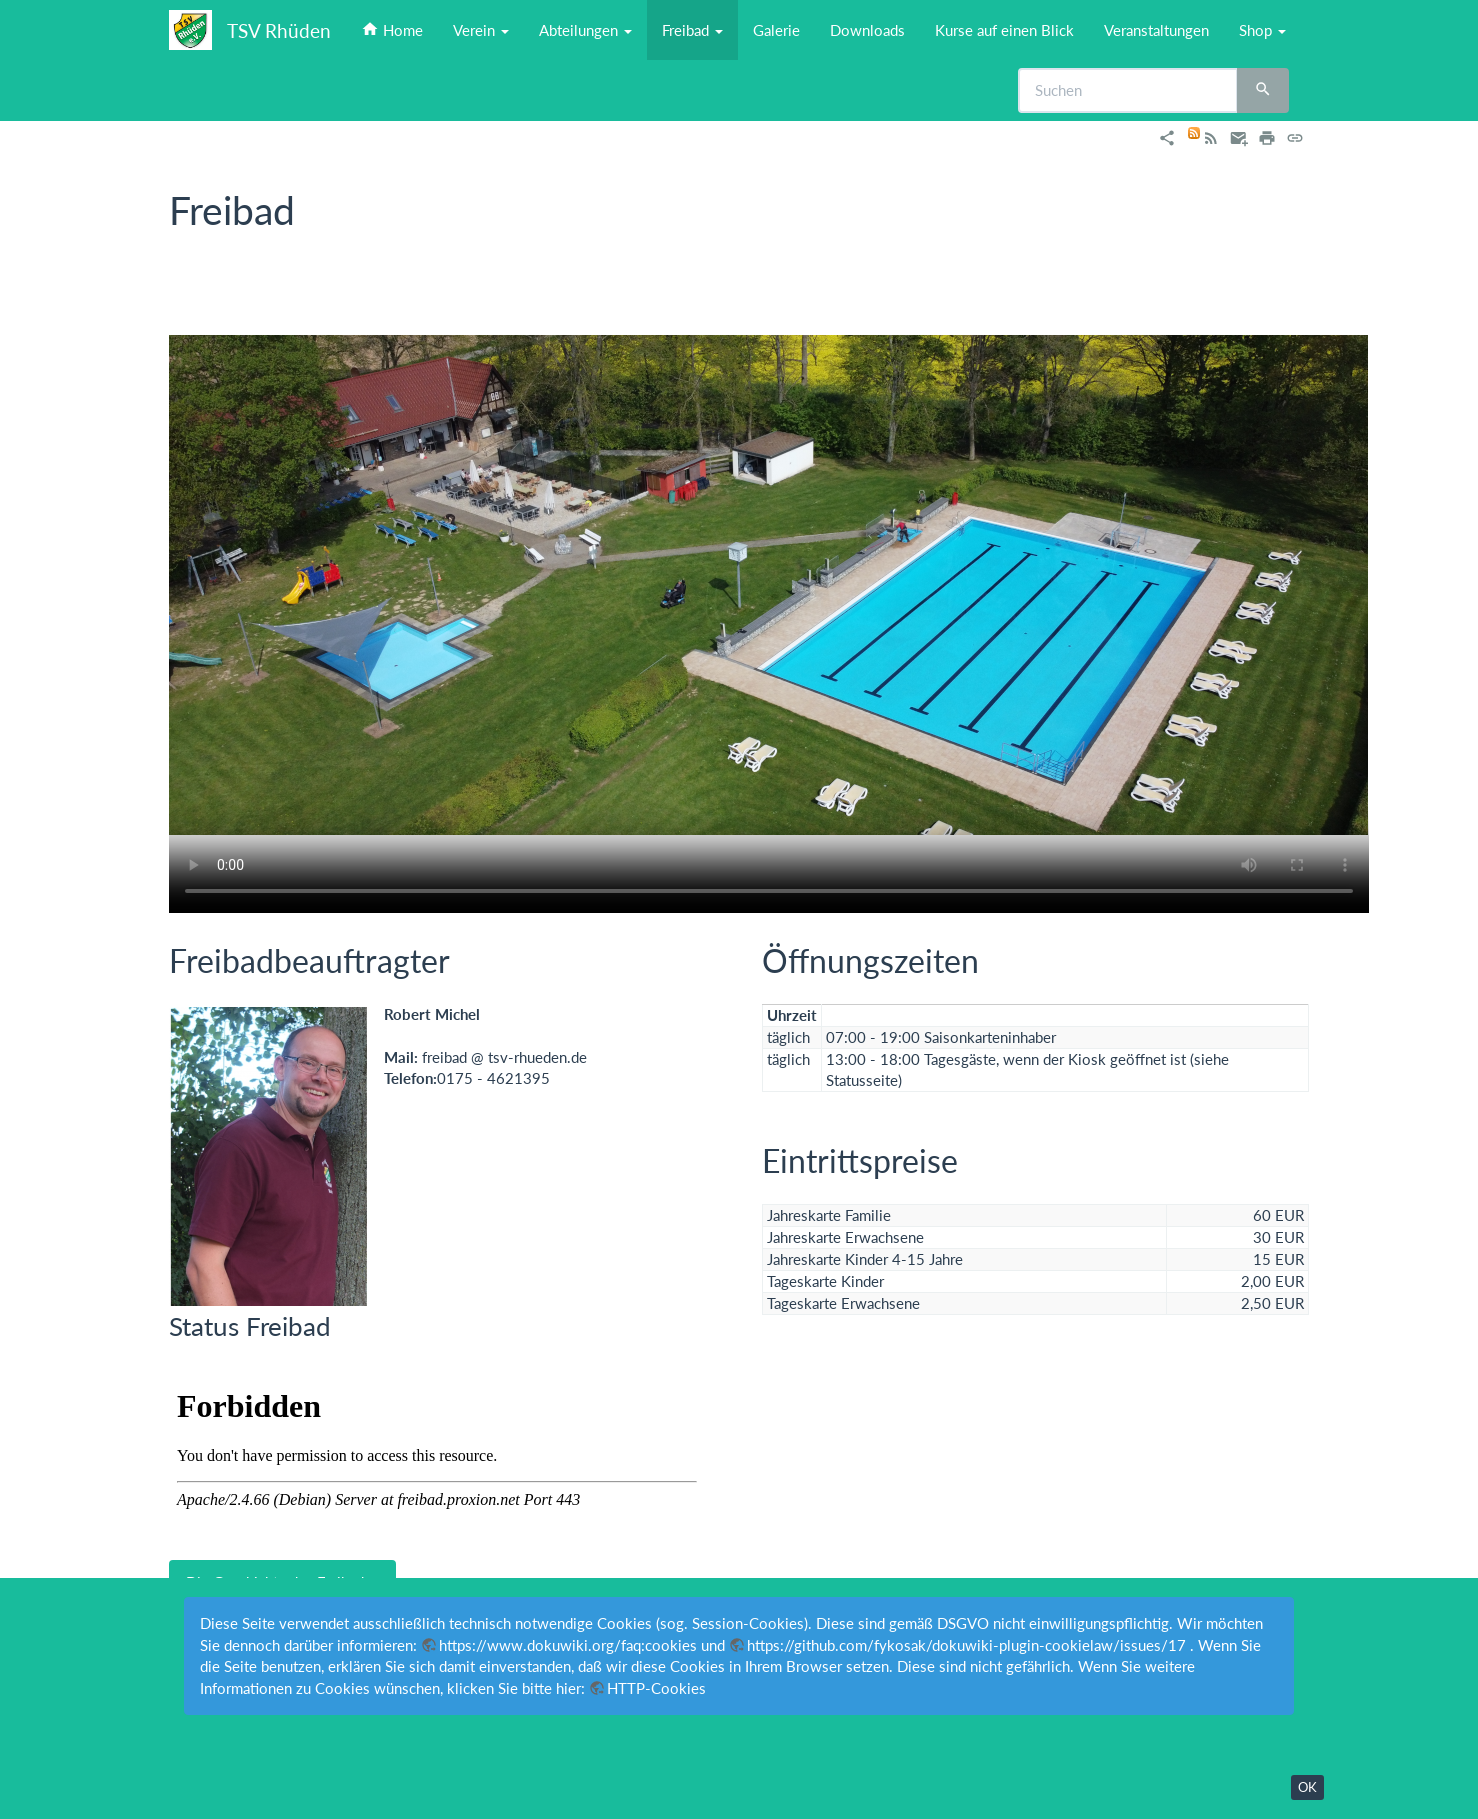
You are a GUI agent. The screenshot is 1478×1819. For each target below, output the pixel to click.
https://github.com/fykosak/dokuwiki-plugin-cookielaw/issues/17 (966, 1645)
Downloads (867, 30)
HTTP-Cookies (656, 1688)
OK (1307, 1787)
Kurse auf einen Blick (1004, 30)
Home (392, 29)
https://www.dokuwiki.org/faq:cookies (568, 1645)
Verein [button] (481, 30)
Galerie (776, 30)
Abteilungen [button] (585, 30)
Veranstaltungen (1156, 30)
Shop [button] (1262, 30)
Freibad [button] (692, 30)
